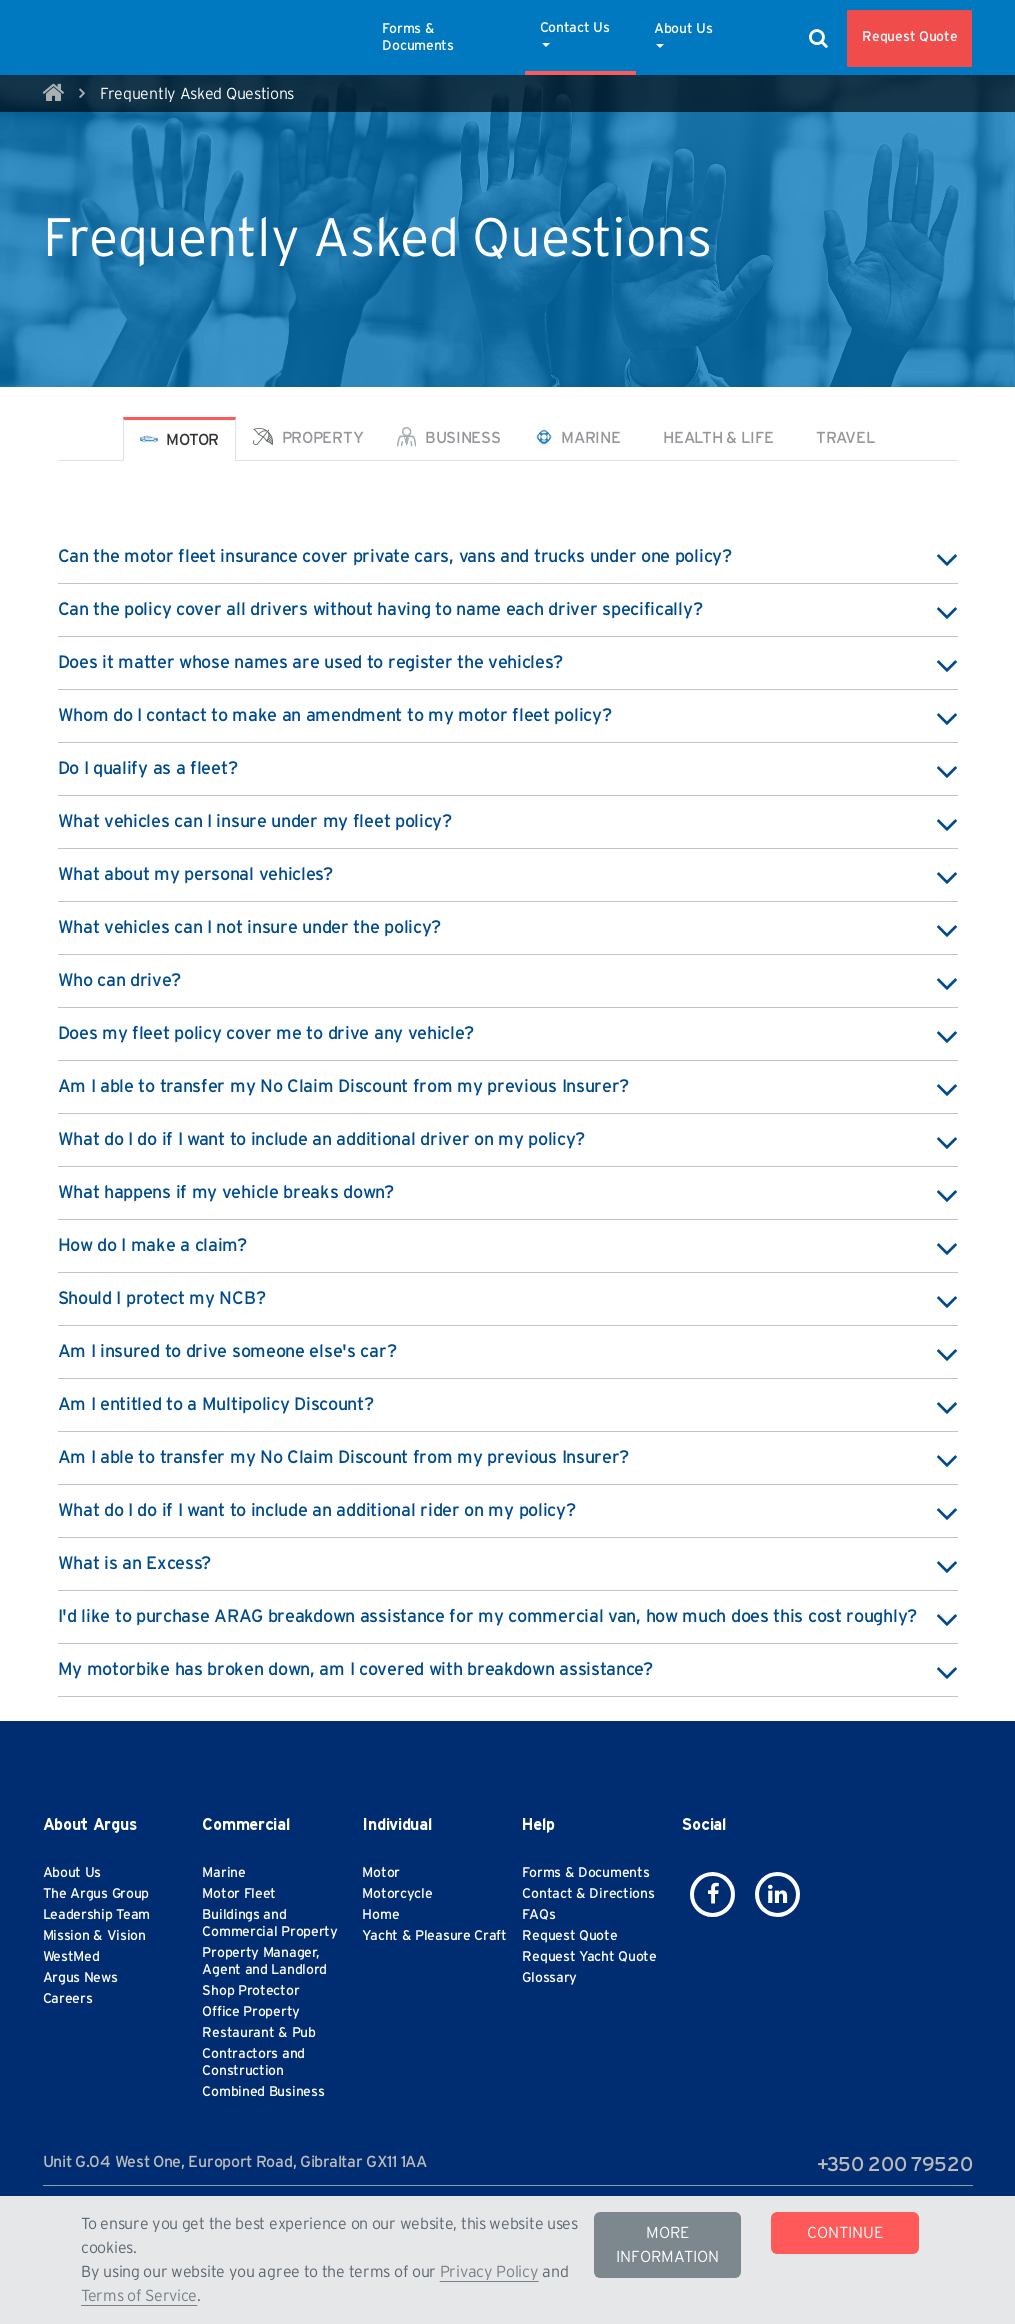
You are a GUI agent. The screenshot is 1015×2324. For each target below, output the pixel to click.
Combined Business (263, 2092)
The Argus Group (96, 1894)
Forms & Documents (417, 37)
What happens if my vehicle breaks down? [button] (508, 1193)
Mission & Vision (94, 1936)
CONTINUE (845, 2233)
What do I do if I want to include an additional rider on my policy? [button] (508, 1511)
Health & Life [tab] (717, 438)
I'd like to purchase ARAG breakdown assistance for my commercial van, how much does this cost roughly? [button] (508, 1617)
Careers (68, 1999)
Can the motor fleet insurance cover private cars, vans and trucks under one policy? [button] (508, 557)
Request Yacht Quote (589, 1957)
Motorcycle (397, 1894)
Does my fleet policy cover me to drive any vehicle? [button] (508, 1034)
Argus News (80, 1978)
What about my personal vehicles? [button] (508, 875)
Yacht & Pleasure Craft (434, 1936)
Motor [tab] (179, 439)
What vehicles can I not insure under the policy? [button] (508, 928)
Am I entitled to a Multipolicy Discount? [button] (508, 1405)
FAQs (538, 1915)
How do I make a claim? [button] (508, 1246)
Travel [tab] (843, 438)
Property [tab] (308, 437)
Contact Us (575, 34)
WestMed (71, 1957)
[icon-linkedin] (777, 1894)
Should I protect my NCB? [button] (508, 1299)
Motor (381, 1873)
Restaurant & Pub (258, 2033)
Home (380, 1915)
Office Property (251, 2012)
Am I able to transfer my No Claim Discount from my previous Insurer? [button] (508, 1087)
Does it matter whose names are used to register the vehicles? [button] (508, 663)
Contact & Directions (588, 1894)
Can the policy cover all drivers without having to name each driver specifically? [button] (508, 610)
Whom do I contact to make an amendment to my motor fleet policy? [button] (508, 716)
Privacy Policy (489, 2272)
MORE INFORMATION (667, 2245)
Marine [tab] (578, 437)
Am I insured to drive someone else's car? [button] (508, 1352)
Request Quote (909, 37)
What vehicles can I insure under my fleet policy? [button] (508, 822)
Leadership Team (97, 1915)
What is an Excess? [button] (508, 1564)
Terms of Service (139, 2296)
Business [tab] (448, 437)
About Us (683, 35)
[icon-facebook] (712, 1894)
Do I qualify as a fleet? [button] (508, 769)
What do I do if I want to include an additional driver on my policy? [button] (508, 1140)
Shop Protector (250, 1991)
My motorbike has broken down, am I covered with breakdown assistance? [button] (508, 1670)
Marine (223, 1873)
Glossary (549, 1978)
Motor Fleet (239, 1894)
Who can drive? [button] (508, 981)
